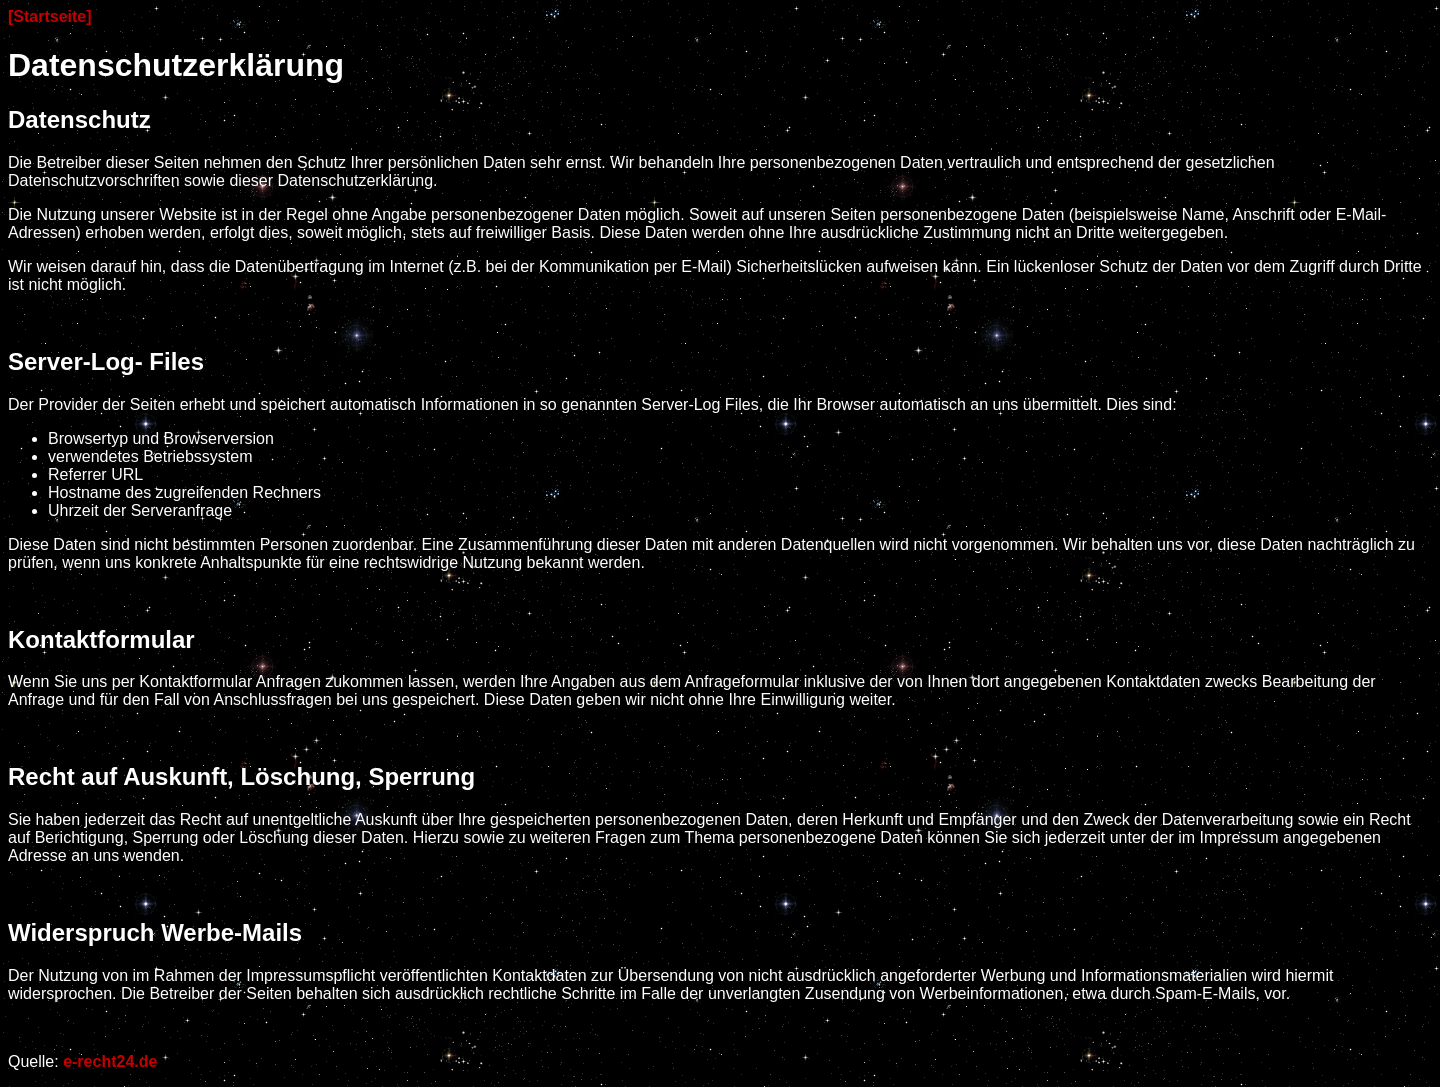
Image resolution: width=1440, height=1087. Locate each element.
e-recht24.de (110, 1061)
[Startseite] (50, 16)
